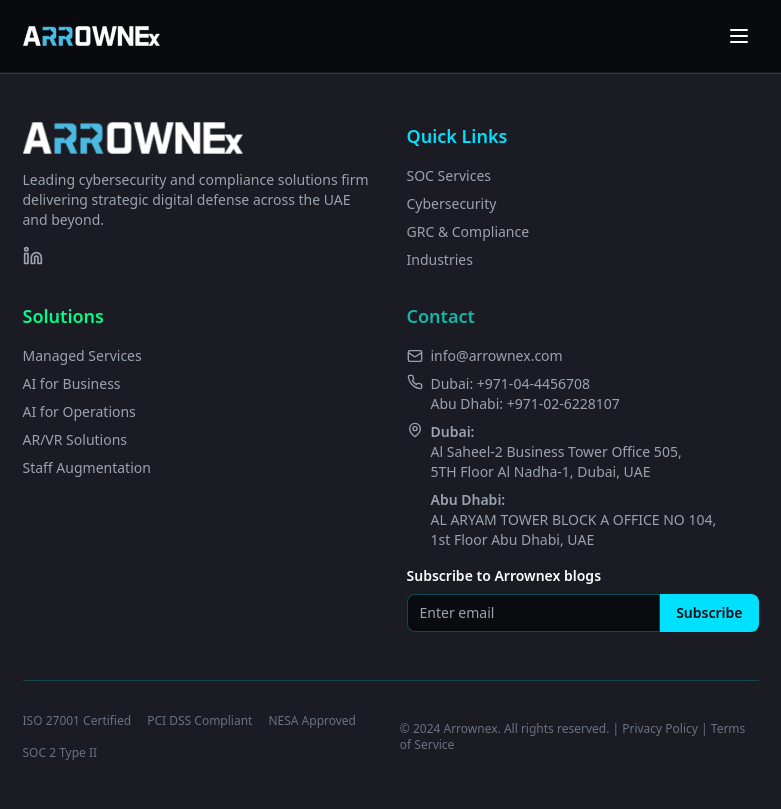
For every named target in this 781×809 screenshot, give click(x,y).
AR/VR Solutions (75, 439)
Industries (440, 259)
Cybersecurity (452, 203)
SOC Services (449, 175)
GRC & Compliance (468, 231)
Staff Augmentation (87, 467)
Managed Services (82, 355)
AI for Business (72, 383)
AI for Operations (79, 411)
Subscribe (709, 612)
